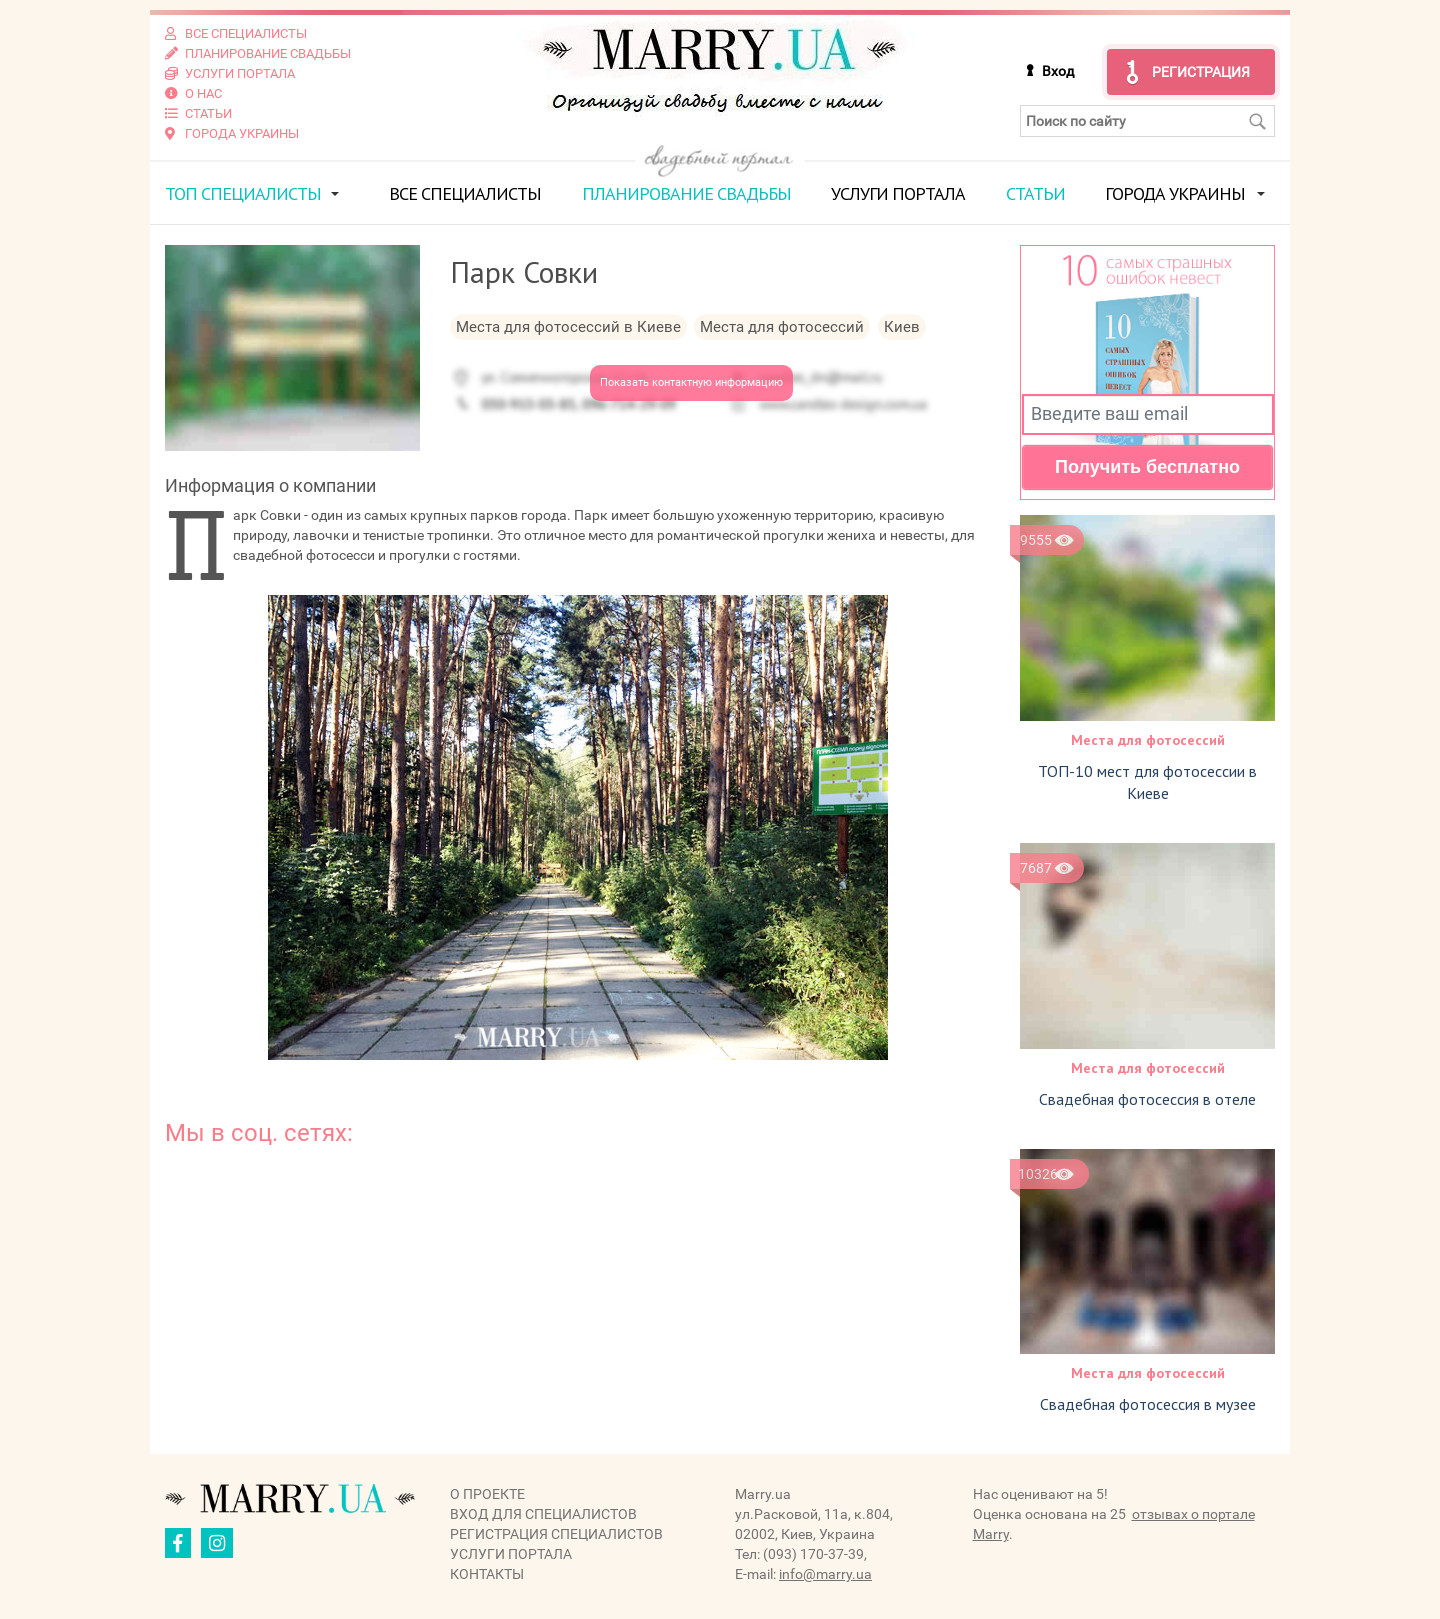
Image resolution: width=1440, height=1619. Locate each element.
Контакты (487, 1574)
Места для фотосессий (1148, 740)
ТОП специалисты (243, 193)
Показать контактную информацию (691, 382)
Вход (1058, 71)
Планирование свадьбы (686, 193)
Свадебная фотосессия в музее (1148, 1404)
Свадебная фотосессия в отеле (1147, 1099)
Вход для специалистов (543, 1514)
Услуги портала (898, 193)
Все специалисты (465, 193)
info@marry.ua (825, 1574)
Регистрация (1201, 72)
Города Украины (1175, 193)
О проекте (487, 1494)
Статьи (1035, 193)
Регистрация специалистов (556, 1534)
